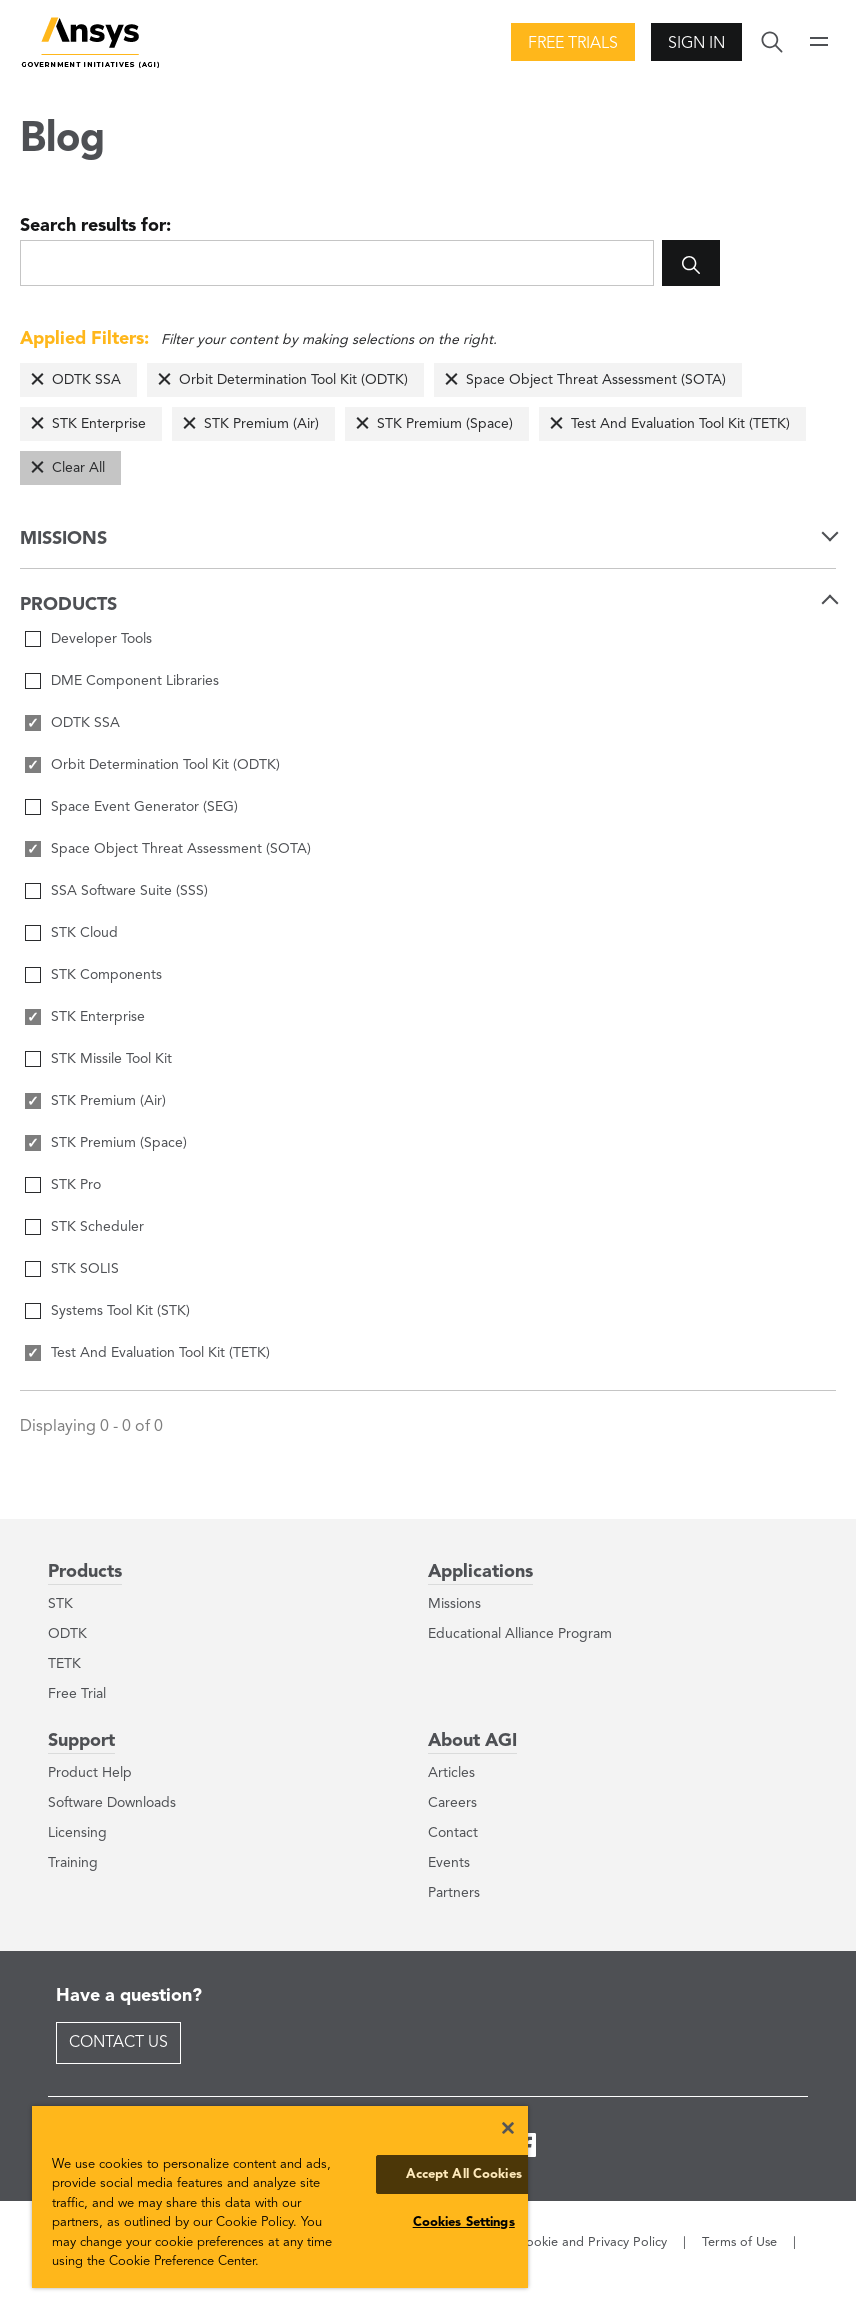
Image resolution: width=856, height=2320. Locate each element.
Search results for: (95, 226)
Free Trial (77, 1694)
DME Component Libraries (135, 681)
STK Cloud (84, 933)
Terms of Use (739, 2242)
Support (81, 1741)
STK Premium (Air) (261, 424)
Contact (453, 1833)
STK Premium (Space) (445, 424)
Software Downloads (112, 1803)
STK (60, 1604)
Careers (452, 1803)
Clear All (78, 468)
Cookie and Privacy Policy (592, 2242)
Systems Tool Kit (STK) (120, 1311)
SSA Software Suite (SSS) (129, 891)
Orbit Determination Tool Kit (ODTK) (293, 380)
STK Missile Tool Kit (111, 1059)
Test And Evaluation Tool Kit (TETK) (680, 424)
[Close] (508, 2128)
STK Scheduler (97, 1227)
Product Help (90, 1773)
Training (73, 1863)
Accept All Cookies (464, 2174)
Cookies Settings (464, 2222)
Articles (451, 1773)
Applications (480, 1572)
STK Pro (76, 1185)
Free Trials (573, 44)
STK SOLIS (85, 1269)
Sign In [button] (696, 44)
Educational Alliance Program (520, 1634)
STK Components (106, 975)
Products (85, 1572)
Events (449, 1863)
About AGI (472, 1741)
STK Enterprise (99, 424)
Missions (454, 1604)
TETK (64, 1664)
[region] (280, 2197)
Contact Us (118, 2043)
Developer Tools (101, 639)
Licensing (77, 1833)
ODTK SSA (86, 380)
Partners (454, 1893)
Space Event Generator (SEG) (144, 807)
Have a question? (129, 1996)
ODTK (67, 1634)
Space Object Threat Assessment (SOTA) (596, 380)
